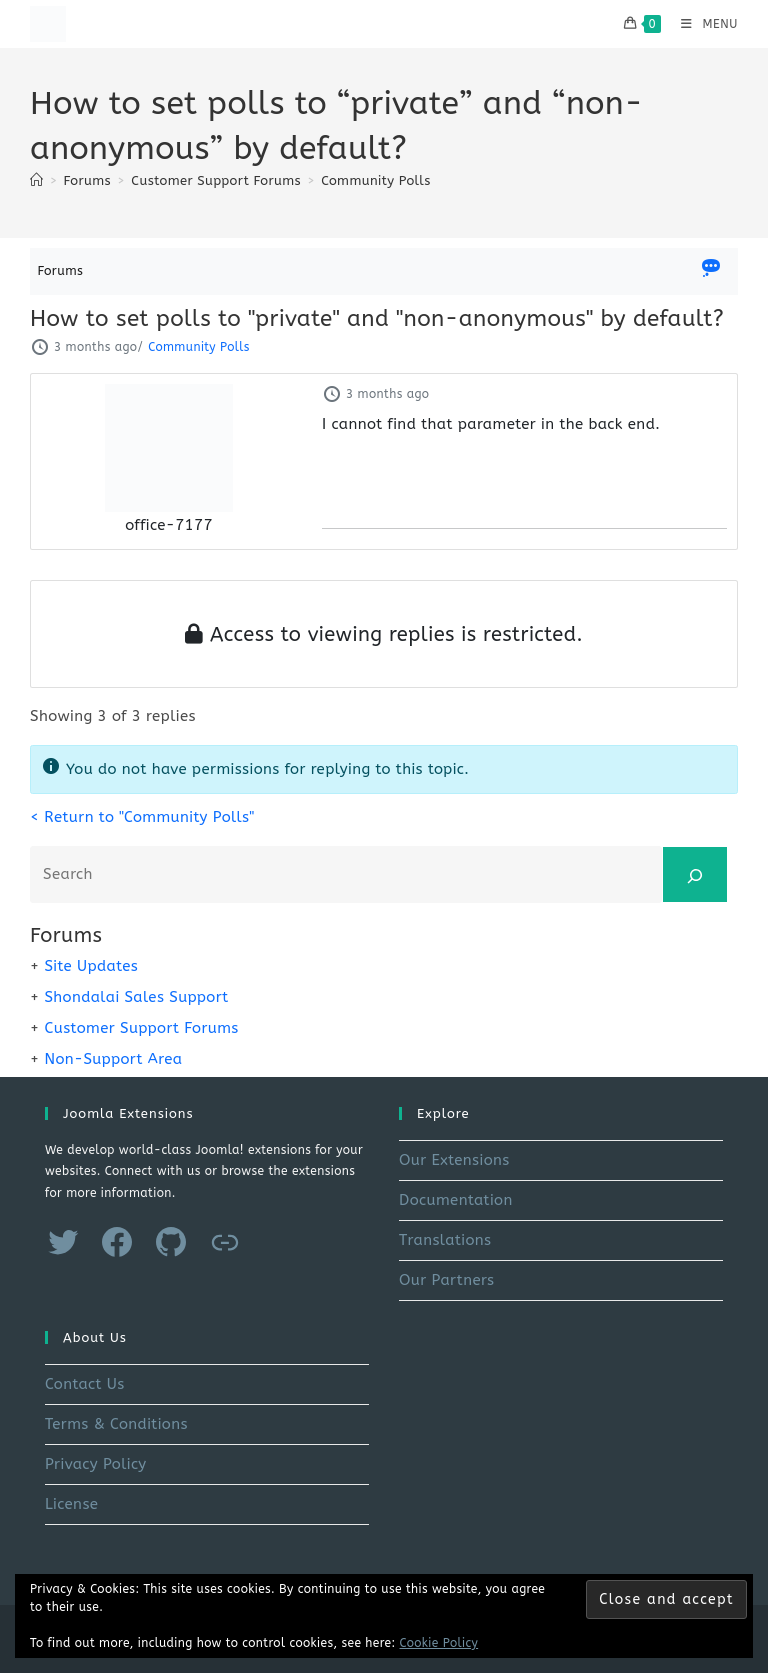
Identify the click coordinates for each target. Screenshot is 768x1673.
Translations (445, 1240)
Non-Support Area (113, 1059)
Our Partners (446, 1280)
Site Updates (91, 966)
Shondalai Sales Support (136, 997)
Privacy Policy (96, 1464)
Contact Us (85, 1384)
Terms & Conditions (116, 1424)
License (71, 1504)
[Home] (36, 180)
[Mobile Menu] (702, 24)
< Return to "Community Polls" (142, 817)
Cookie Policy (439, 1643)
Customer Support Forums (141, 1028)
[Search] (695, 874)
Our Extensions (454, 1160)
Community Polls (376, 180)
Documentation (456, 1200)
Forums (61, 270)
